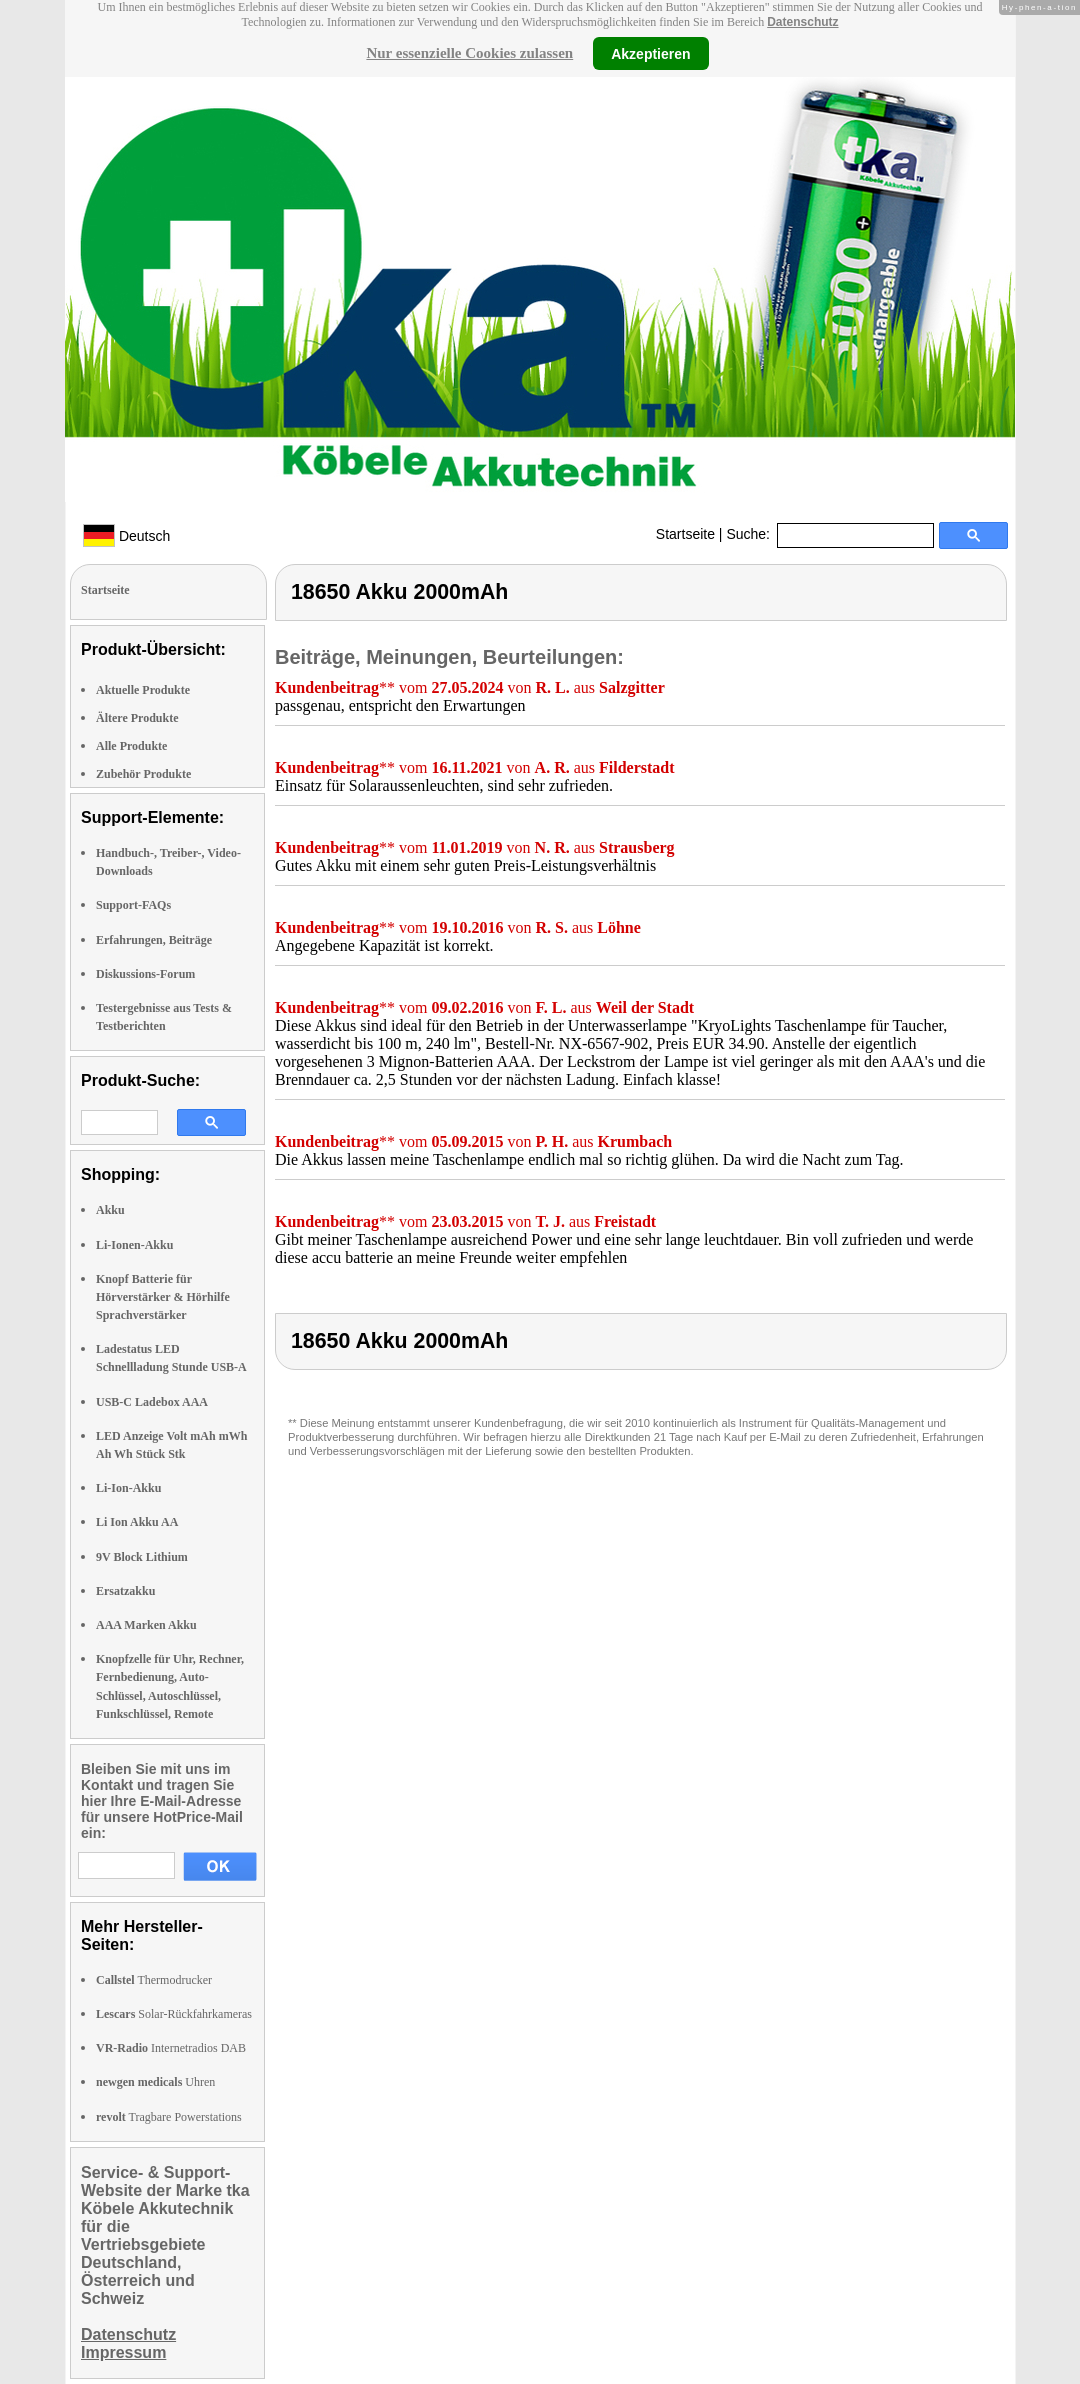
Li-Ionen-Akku (134, 1245)
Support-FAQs (133, 905)
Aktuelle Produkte (143, 690)
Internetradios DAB (171, 2048)
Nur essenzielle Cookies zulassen (469, 53)
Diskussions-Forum (145, 974)
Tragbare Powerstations (169, 2117)
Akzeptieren (650, 53)
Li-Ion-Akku (128, 1488)
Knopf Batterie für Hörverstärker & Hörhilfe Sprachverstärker (163, 1297)
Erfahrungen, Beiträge (154, 940)
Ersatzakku (125, 1591)
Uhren (155, 2082)
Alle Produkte (131, 746)
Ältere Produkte (137, 718)
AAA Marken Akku (146, 1625)
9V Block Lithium (142, 1557)
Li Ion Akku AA (137, 1522)
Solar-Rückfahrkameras (174, 2014)
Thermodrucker (154, 1980)
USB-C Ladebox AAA (152, 1402)
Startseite (685, 534)
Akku (110, 1210)
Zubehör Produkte (143, 774)
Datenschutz (802, 22)
